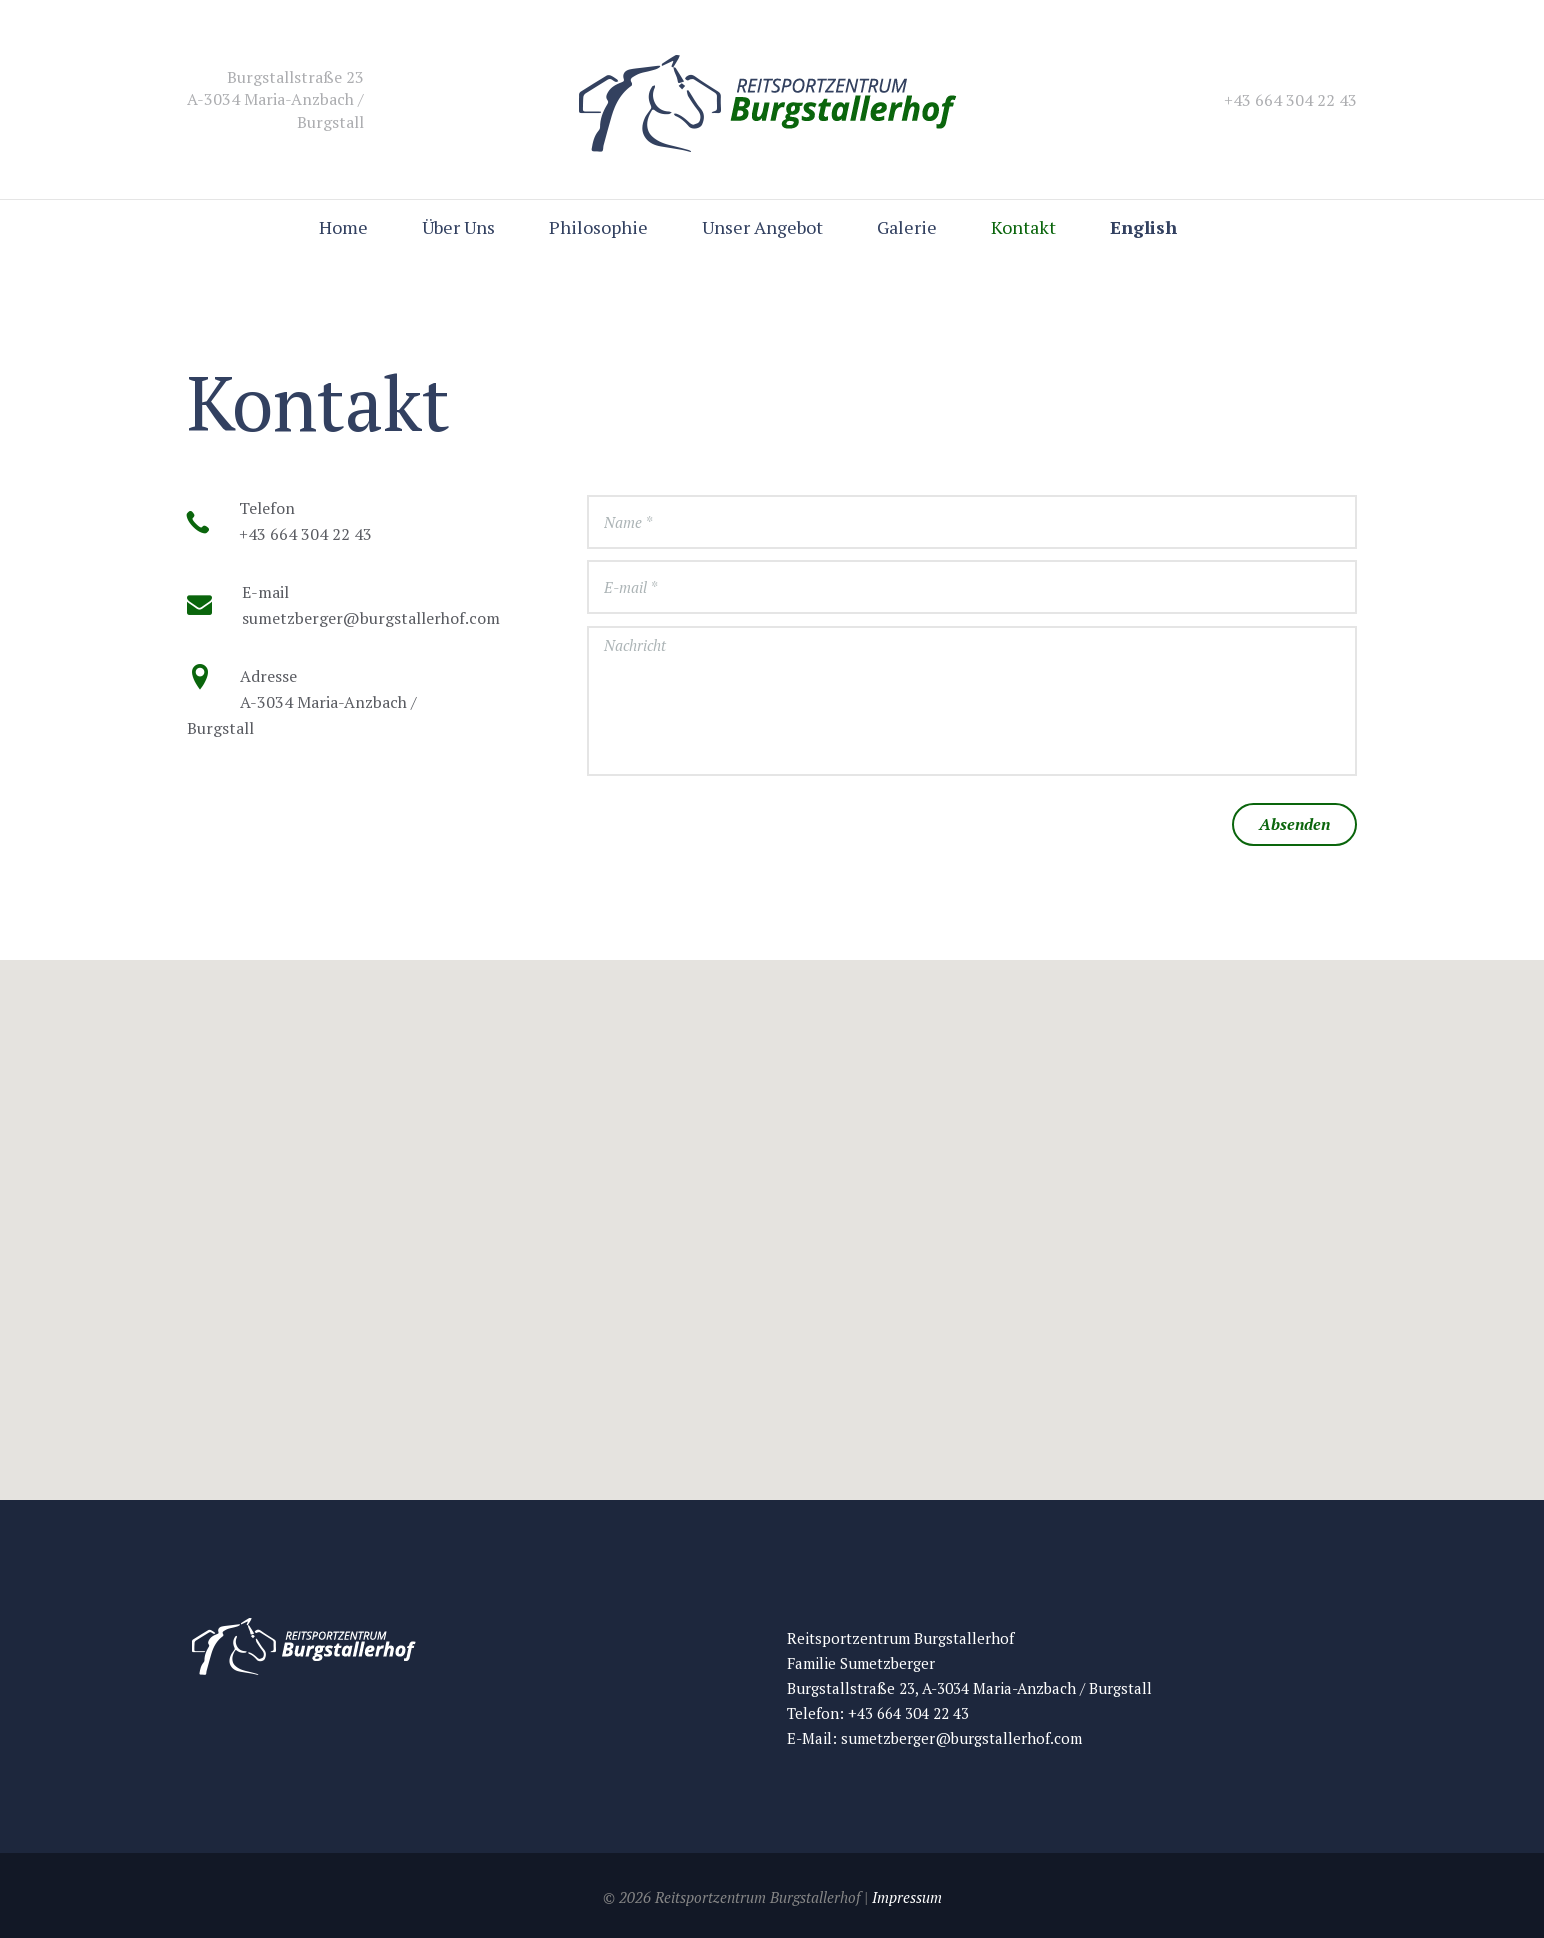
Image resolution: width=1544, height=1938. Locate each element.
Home (343, 227)
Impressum (907, 1897)
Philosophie (598, 227)
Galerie (907, 227)
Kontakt (1023, 227)
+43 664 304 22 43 (908, 1713)
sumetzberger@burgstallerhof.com (961, 1738)
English (1143, 227)
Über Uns (458, 227)
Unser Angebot (762, 227)
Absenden (1294, 824)
